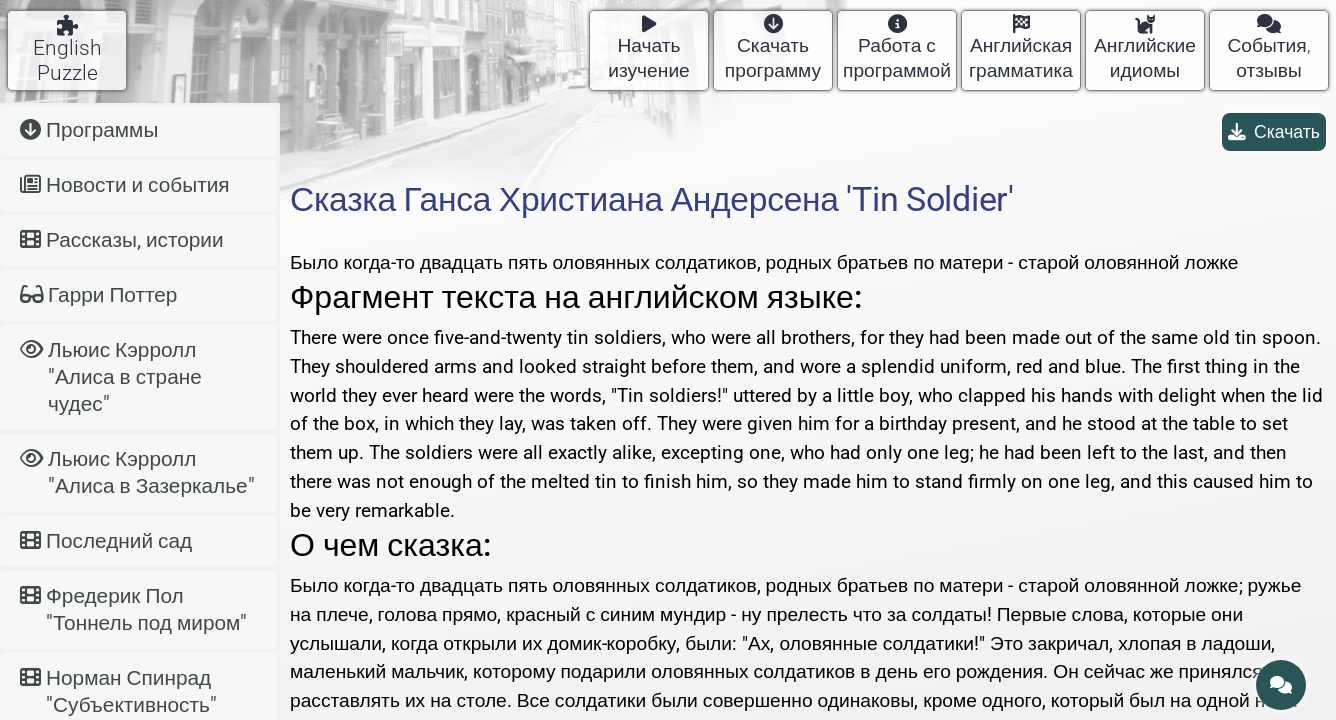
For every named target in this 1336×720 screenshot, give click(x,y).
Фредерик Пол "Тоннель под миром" (133, 609)
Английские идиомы (1145, 48)
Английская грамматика (1021, 48)
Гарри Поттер (98, 295)
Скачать (1274, 132)
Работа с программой (897, 48)
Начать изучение (649, 48)
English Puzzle (67, 50)
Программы (89, 130)
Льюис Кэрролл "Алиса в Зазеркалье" (137, 472)
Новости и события (125, 185)
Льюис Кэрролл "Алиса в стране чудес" (111, 377)
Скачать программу (773, 48)
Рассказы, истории (122, 240)
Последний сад (106, 541)
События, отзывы (1268, 48)
